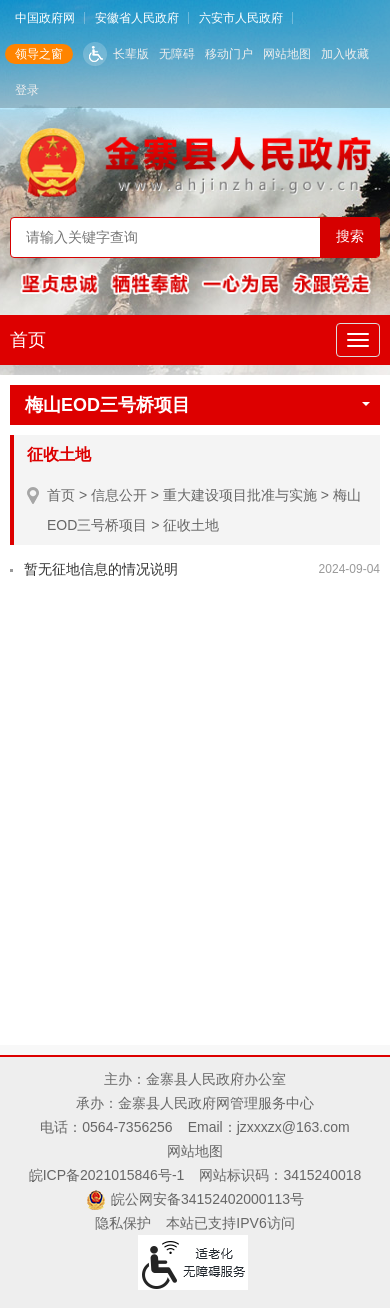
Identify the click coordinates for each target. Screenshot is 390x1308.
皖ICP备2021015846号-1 (107, 1175)
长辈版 (131, 54)
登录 (27, 90)
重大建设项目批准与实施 (240, 495)
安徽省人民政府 (137, 18)
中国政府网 (45, 18)
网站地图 (287, 54)
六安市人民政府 (241, 18)
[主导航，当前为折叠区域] (358, 340)
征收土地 (191, 525)
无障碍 (177, 54)
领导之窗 (39, 54)
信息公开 (119, 495)
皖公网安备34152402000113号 (207, 1199)
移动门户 (229, 54)
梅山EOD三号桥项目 (197, 405)
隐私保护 (123, 1223)
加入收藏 (345, 54)
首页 (28, 340)
